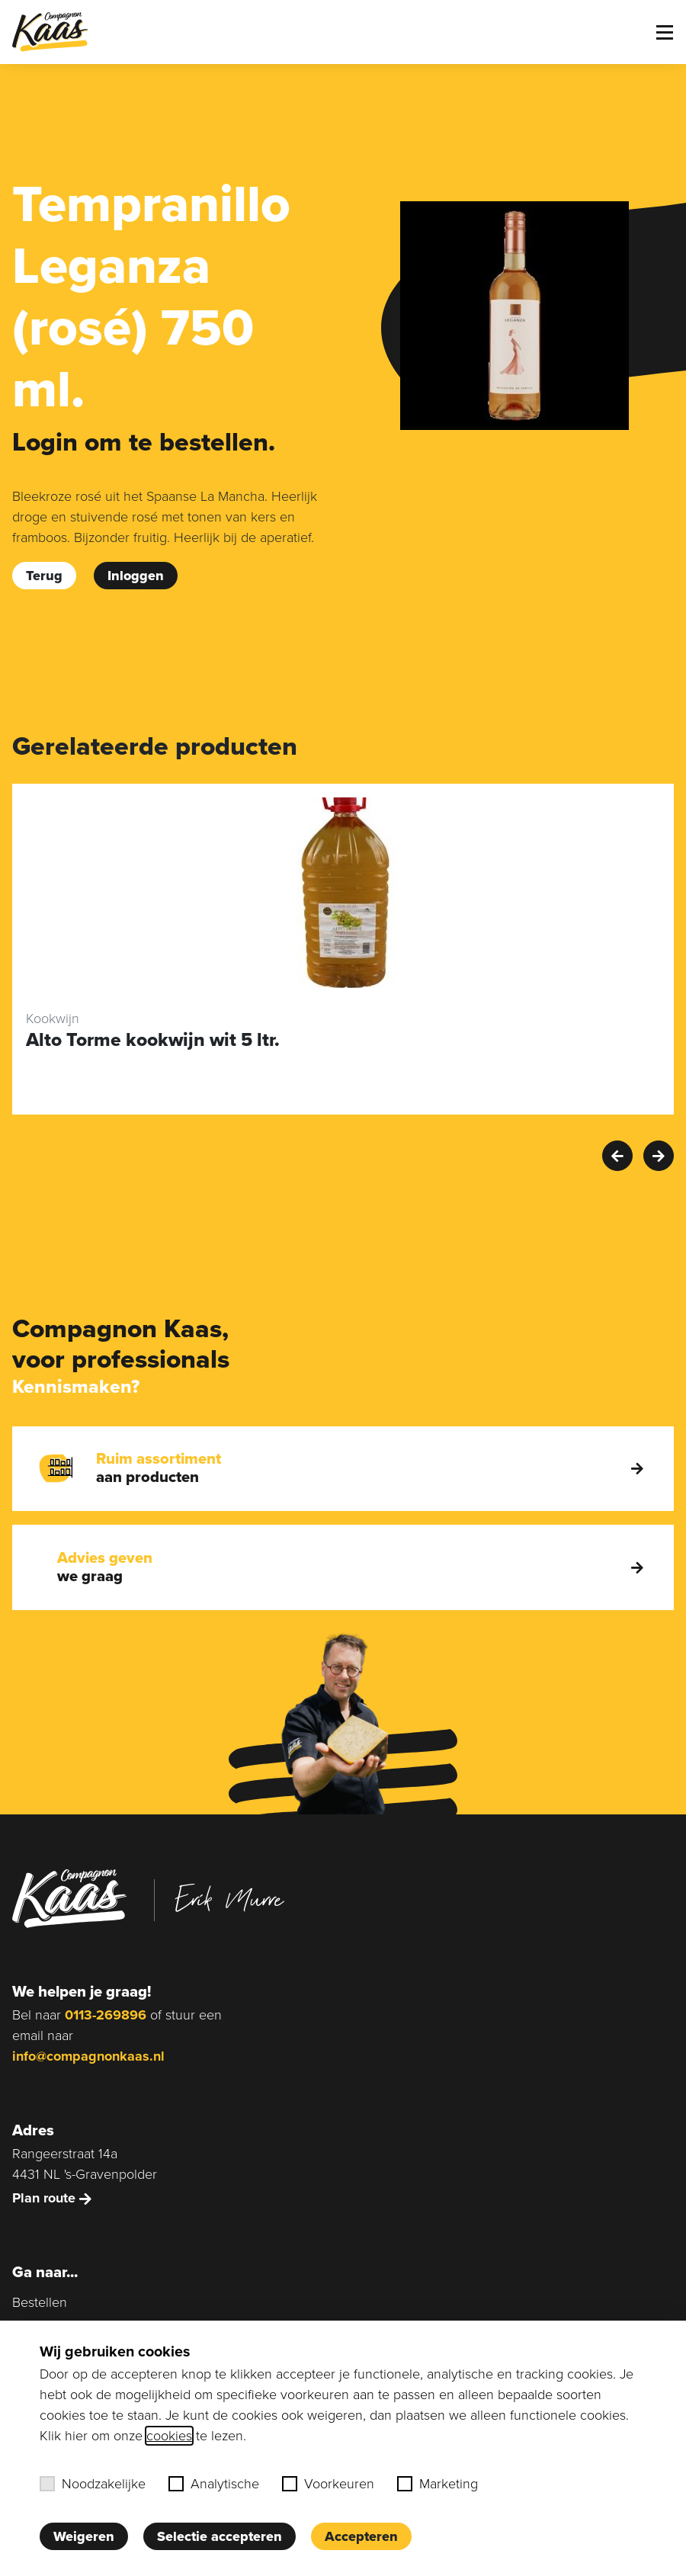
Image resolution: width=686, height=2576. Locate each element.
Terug (44, 575)
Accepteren (361, 2536)
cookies (169, 2435)
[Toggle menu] (665, 32)
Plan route (51, 2197)
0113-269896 (105, 2015)
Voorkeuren (328, 2483)
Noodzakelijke (93, 2483)
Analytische (213, 2483)
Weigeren (83, 2536)
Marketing (437, 2483)
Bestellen (39, 2302)
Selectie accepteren (219, 2536)
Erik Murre (229, 1898)
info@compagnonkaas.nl (88, 2056)
